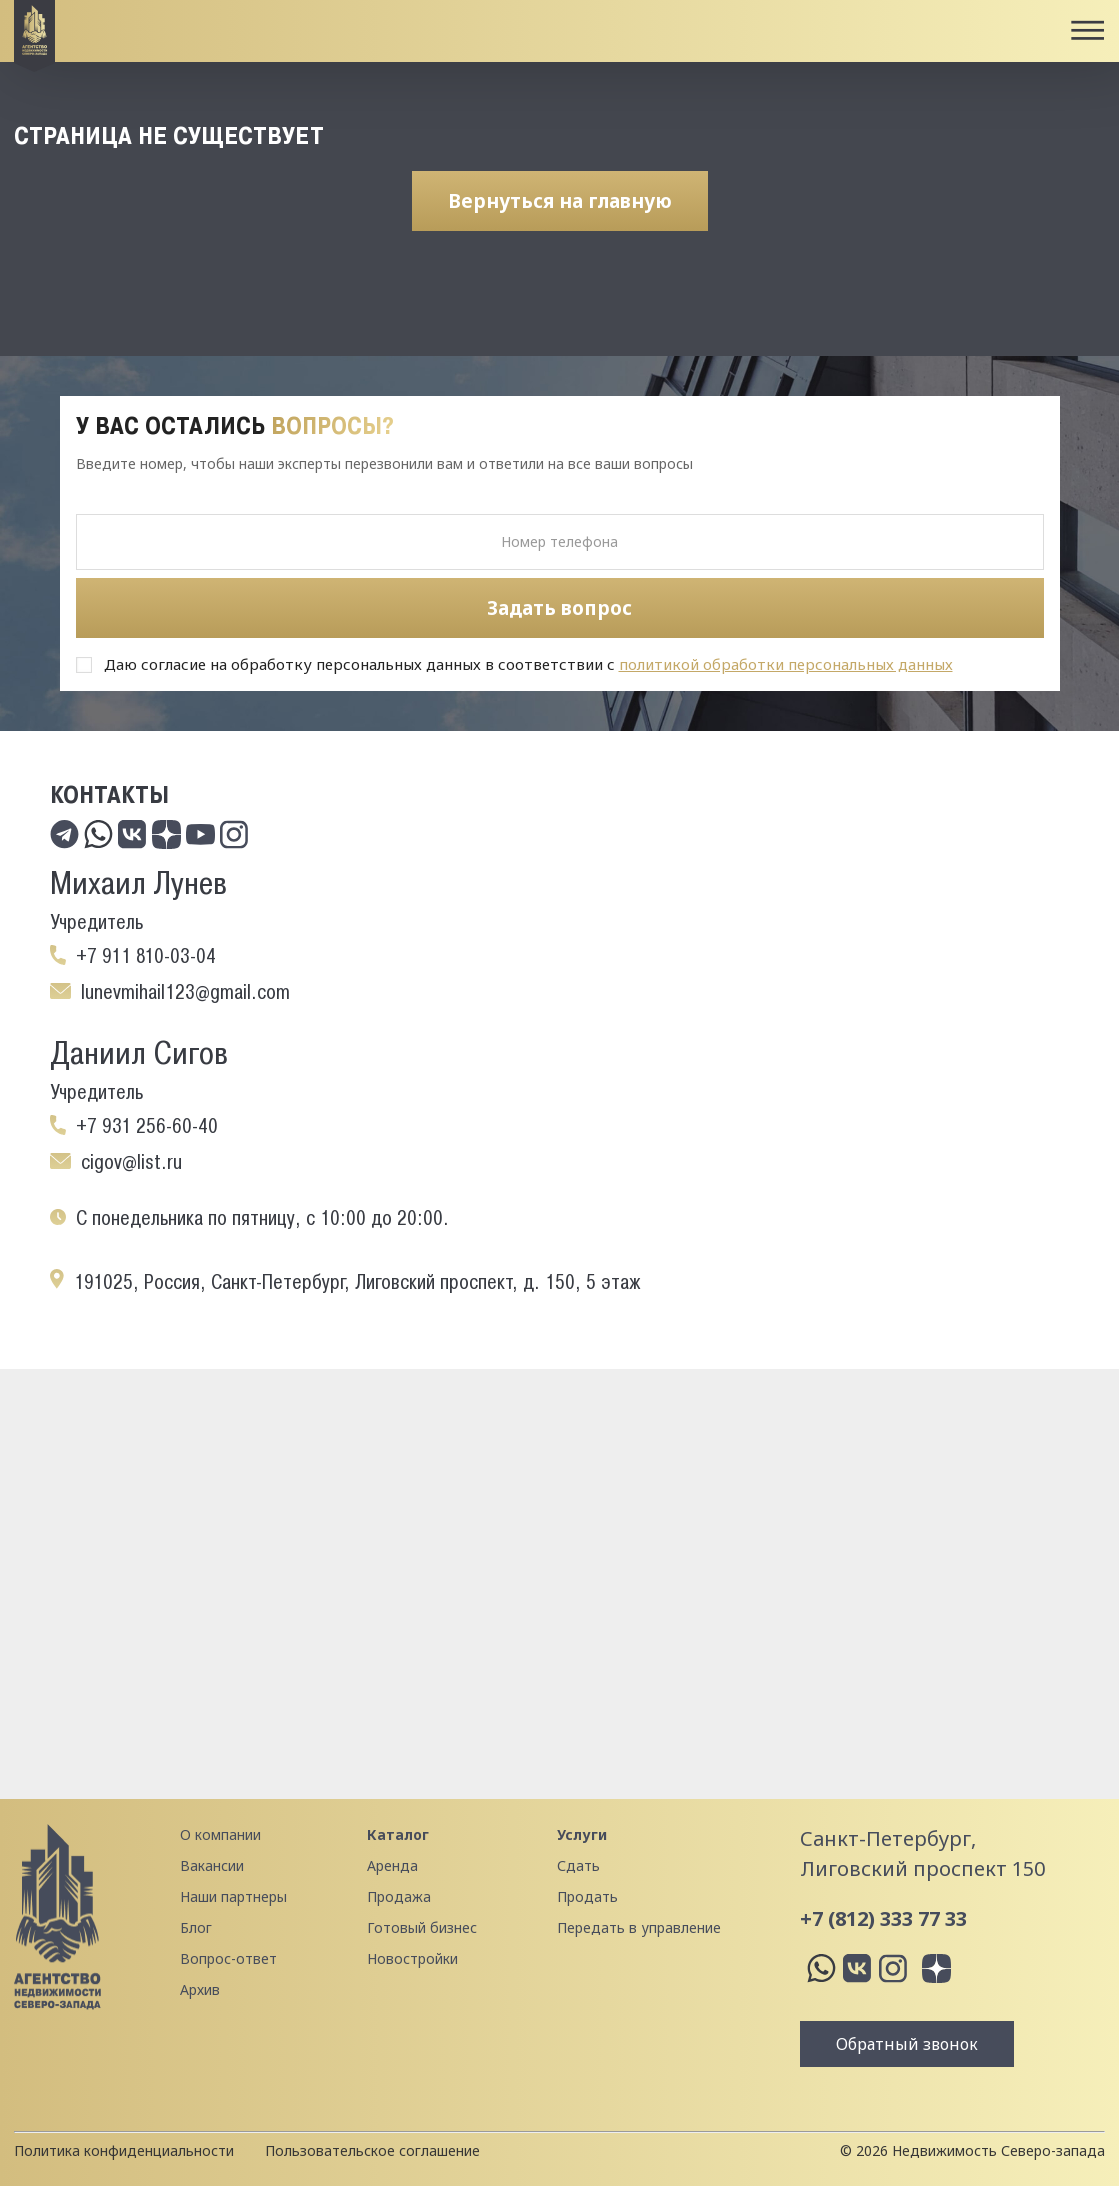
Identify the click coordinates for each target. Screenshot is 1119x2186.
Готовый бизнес (422, 1927)
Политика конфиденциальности (124, 2150)
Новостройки (412, 1958)
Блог (196, 1927)
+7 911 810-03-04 (146, 956)
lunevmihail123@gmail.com (185, 992)
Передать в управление (639, 1927)
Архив (200, 1989)
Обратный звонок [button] (907, 2044)
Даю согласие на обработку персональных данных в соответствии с (528, 664)
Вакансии (212, 1865)
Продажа (399, 1896)
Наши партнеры (233, 1896)
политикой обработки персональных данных (786, 664)
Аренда (392, 1865)
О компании (220, 1834)
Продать (587, 1896)
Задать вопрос (559, 608)
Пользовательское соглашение (372, 2150)
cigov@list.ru (131, 1162)
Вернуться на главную (560, 201)
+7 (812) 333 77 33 (883, 1918)
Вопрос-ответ (228, 1958)
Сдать (578, 1865)
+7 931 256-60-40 (147, 1126)
